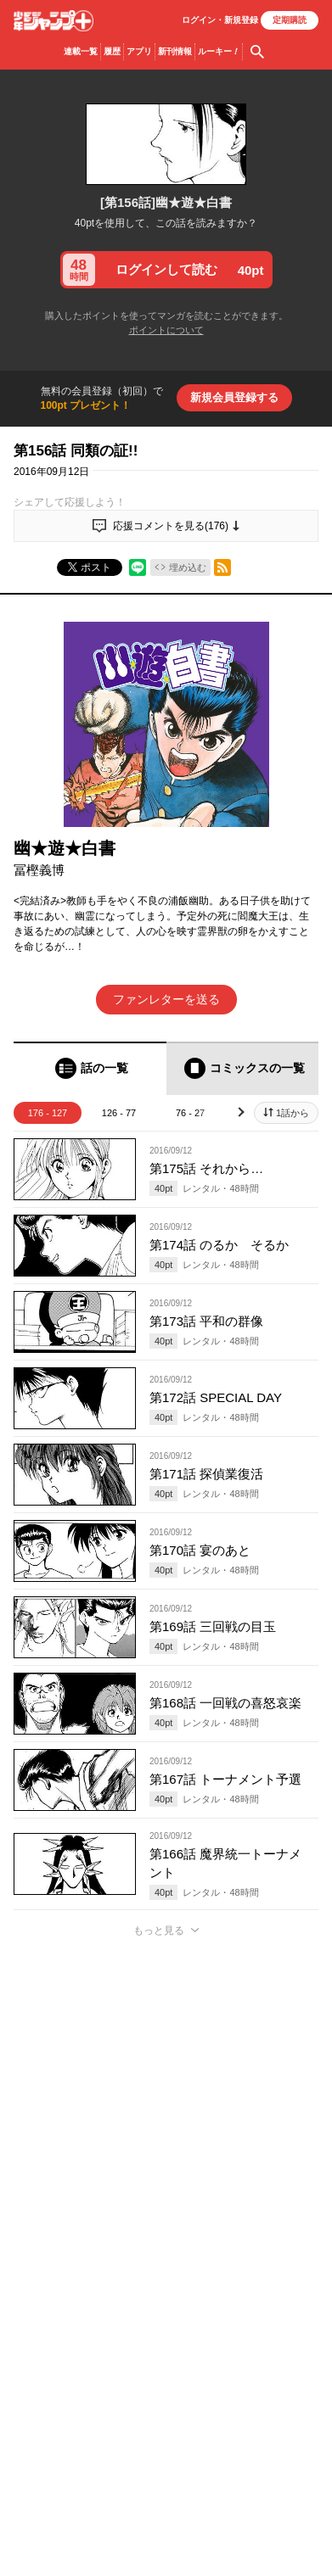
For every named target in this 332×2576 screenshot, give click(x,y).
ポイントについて (166, 330)
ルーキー (218, 51)
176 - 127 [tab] (47, 1113)
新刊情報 (175, 51)
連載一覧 (81, 51)
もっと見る (158, 1930)
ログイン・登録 (220, 20)
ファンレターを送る (166, 999)
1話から (292, 1113)
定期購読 (290, 20)
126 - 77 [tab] (119, 1113)
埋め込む (187, 567)
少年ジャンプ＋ (53, 20)
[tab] (90, 1068)
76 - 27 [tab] (190, 1113)
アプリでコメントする (166, 2144)
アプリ (139, 51)
